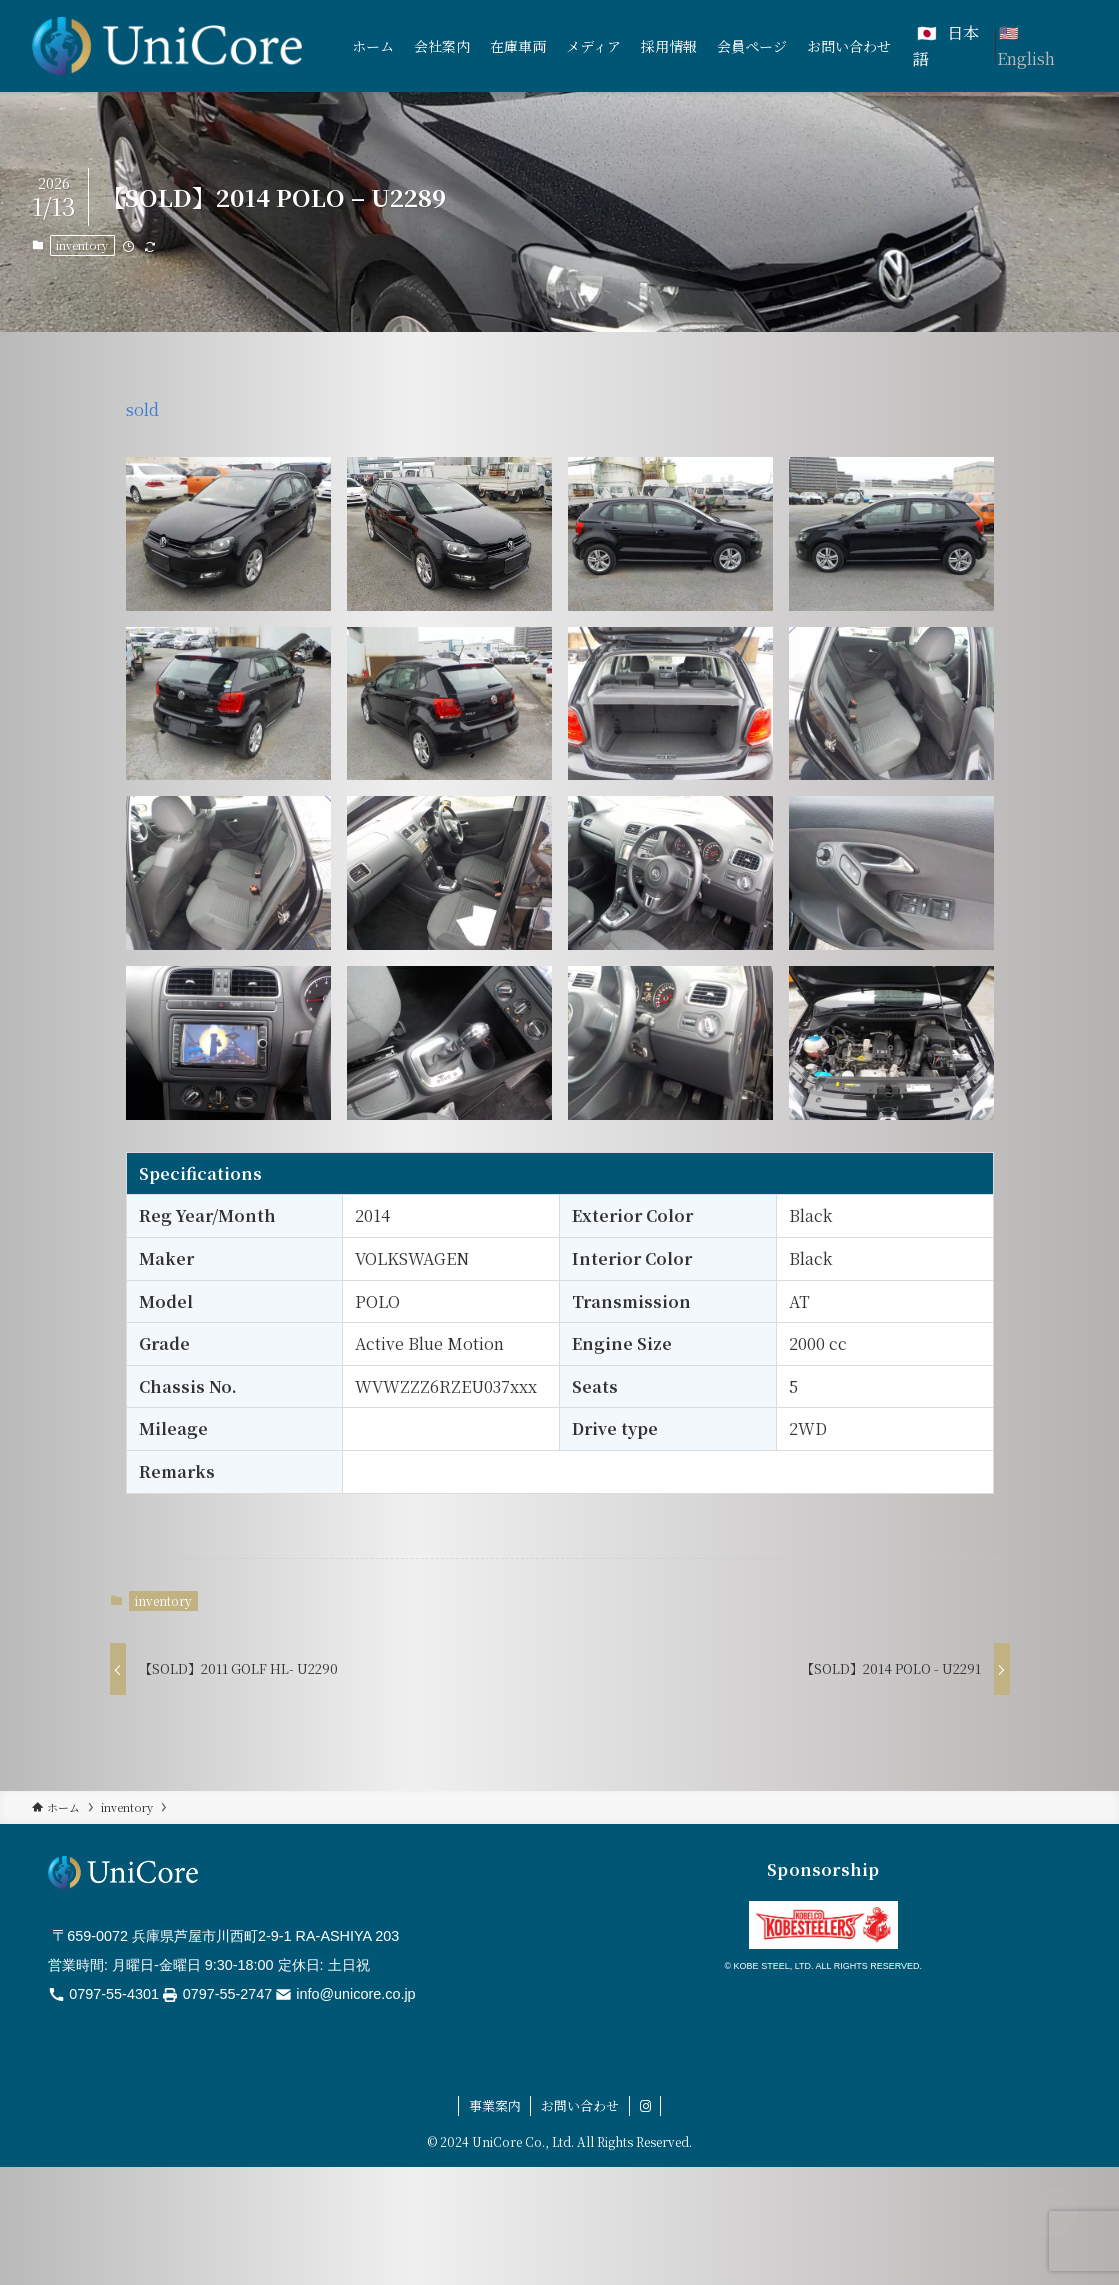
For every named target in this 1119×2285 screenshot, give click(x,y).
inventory (82, 245)
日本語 (946, 45)
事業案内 (495, 2105)
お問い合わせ (580, 2105)
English (1026, 58)
